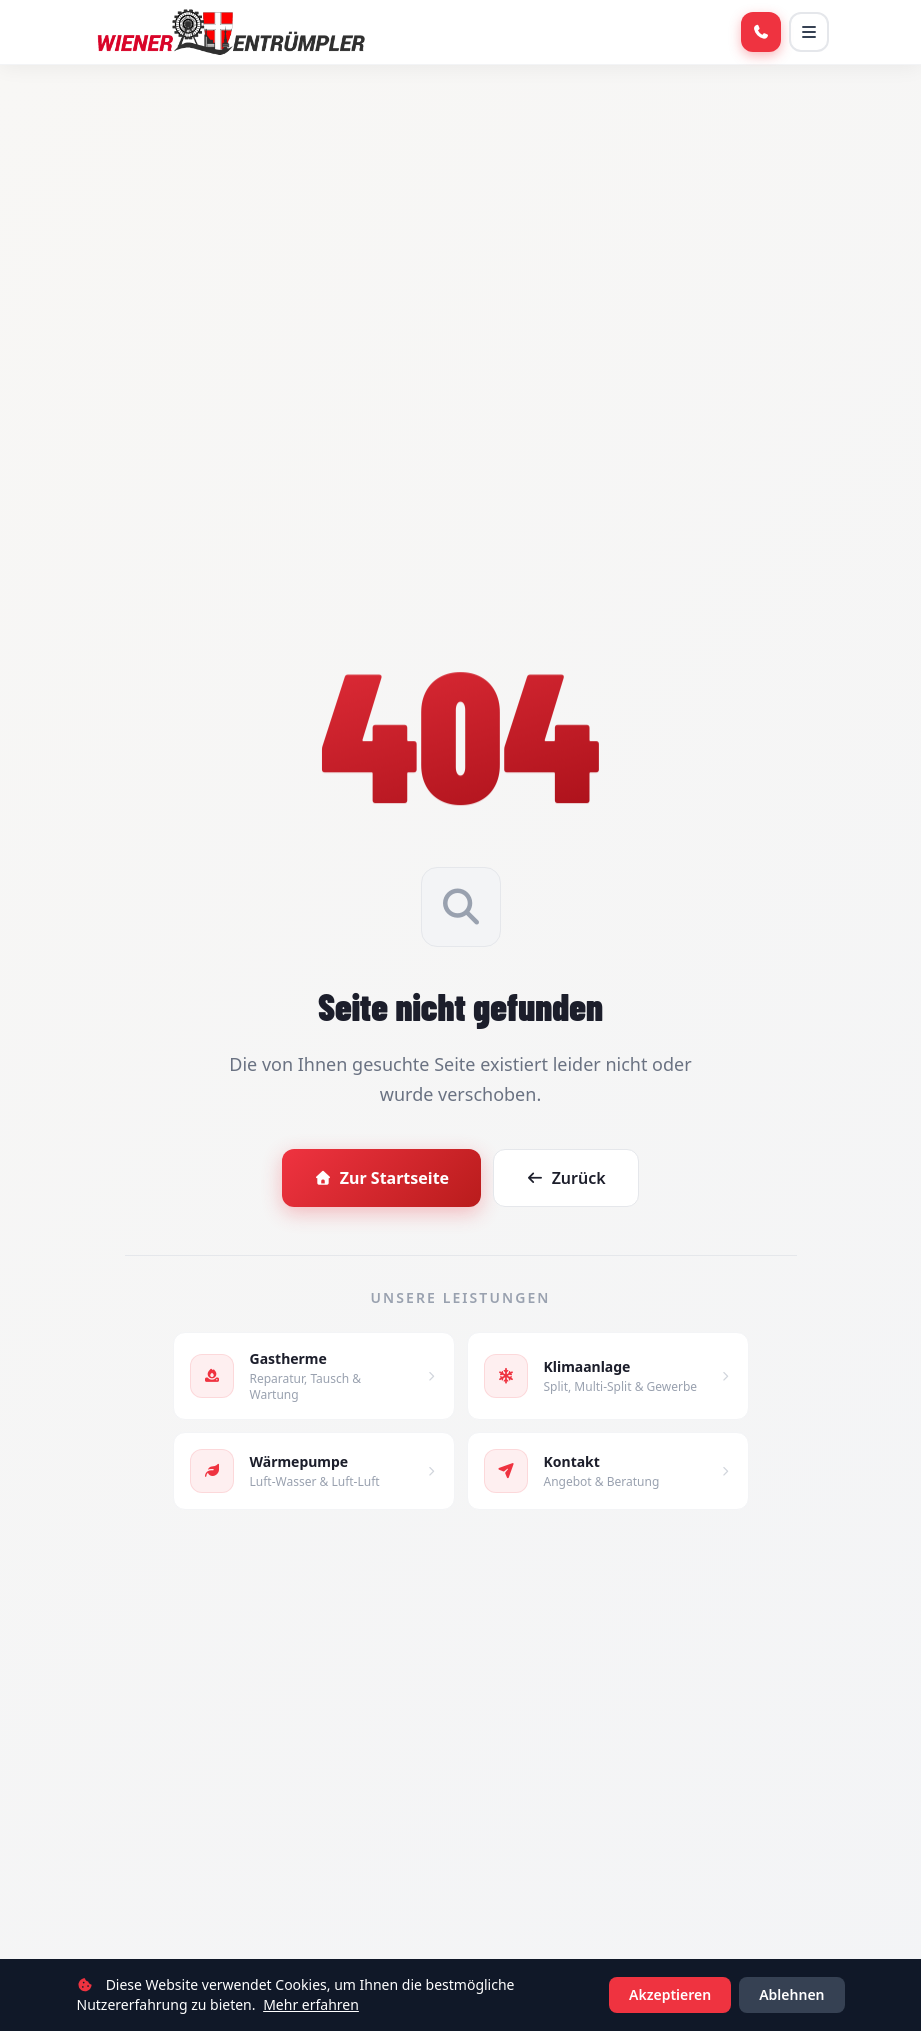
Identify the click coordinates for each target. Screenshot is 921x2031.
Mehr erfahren (311, 2004)
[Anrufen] (761, 32)
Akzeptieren (670, 1994)
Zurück (566, 1178)
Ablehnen (791, 1994)
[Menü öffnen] (809, 32)
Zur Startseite (381, 1178)
